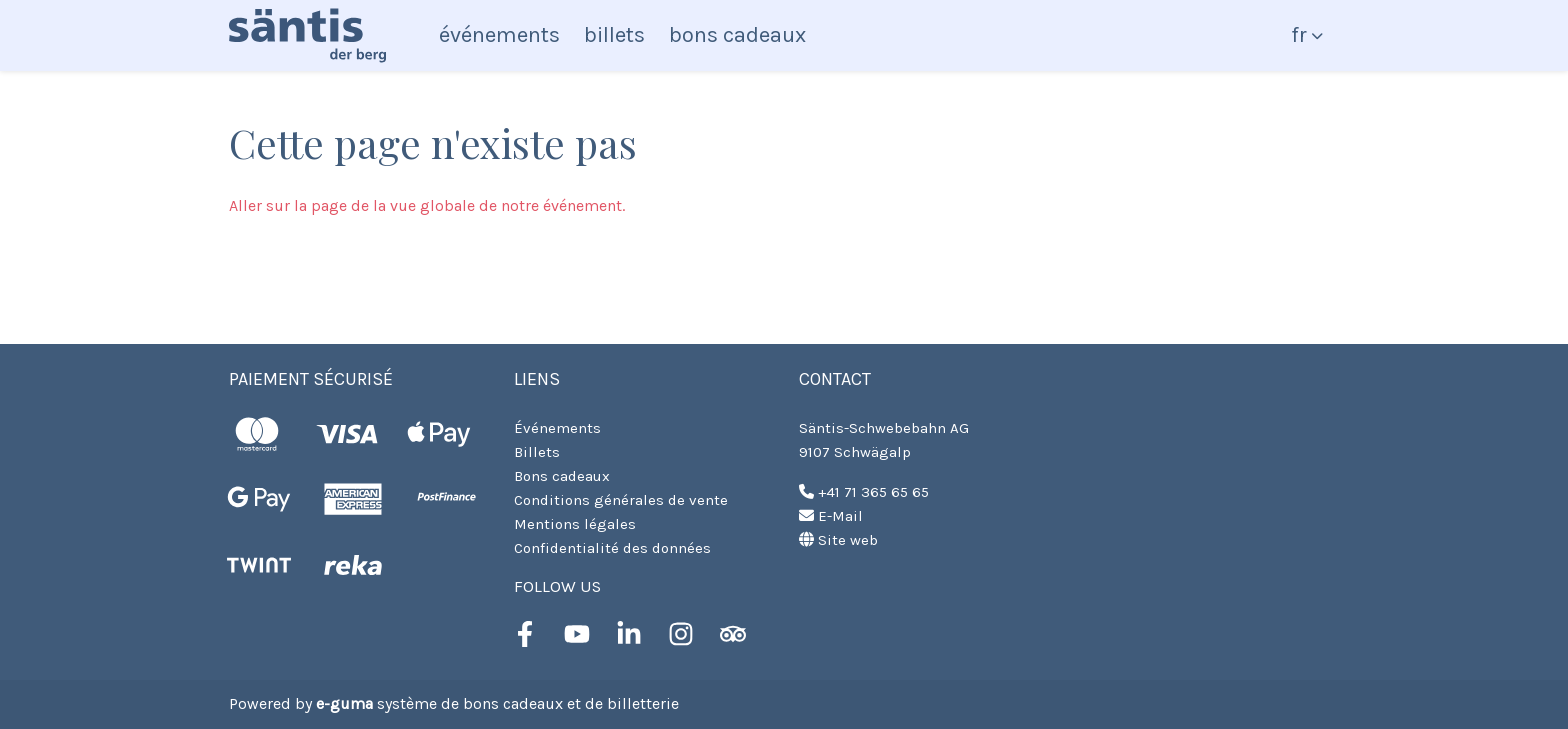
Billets (614, 35)
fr (1299, 35)
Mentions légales (575, 524)
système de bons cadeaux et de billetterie (497, 703)
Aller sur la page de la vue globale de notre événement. (427, 205)
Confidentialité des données (612, 548)
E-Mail (831, 516)
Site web (838, 540)
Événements (499, 35)
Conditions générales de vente (621, 500)
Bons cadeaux (737, 35)
